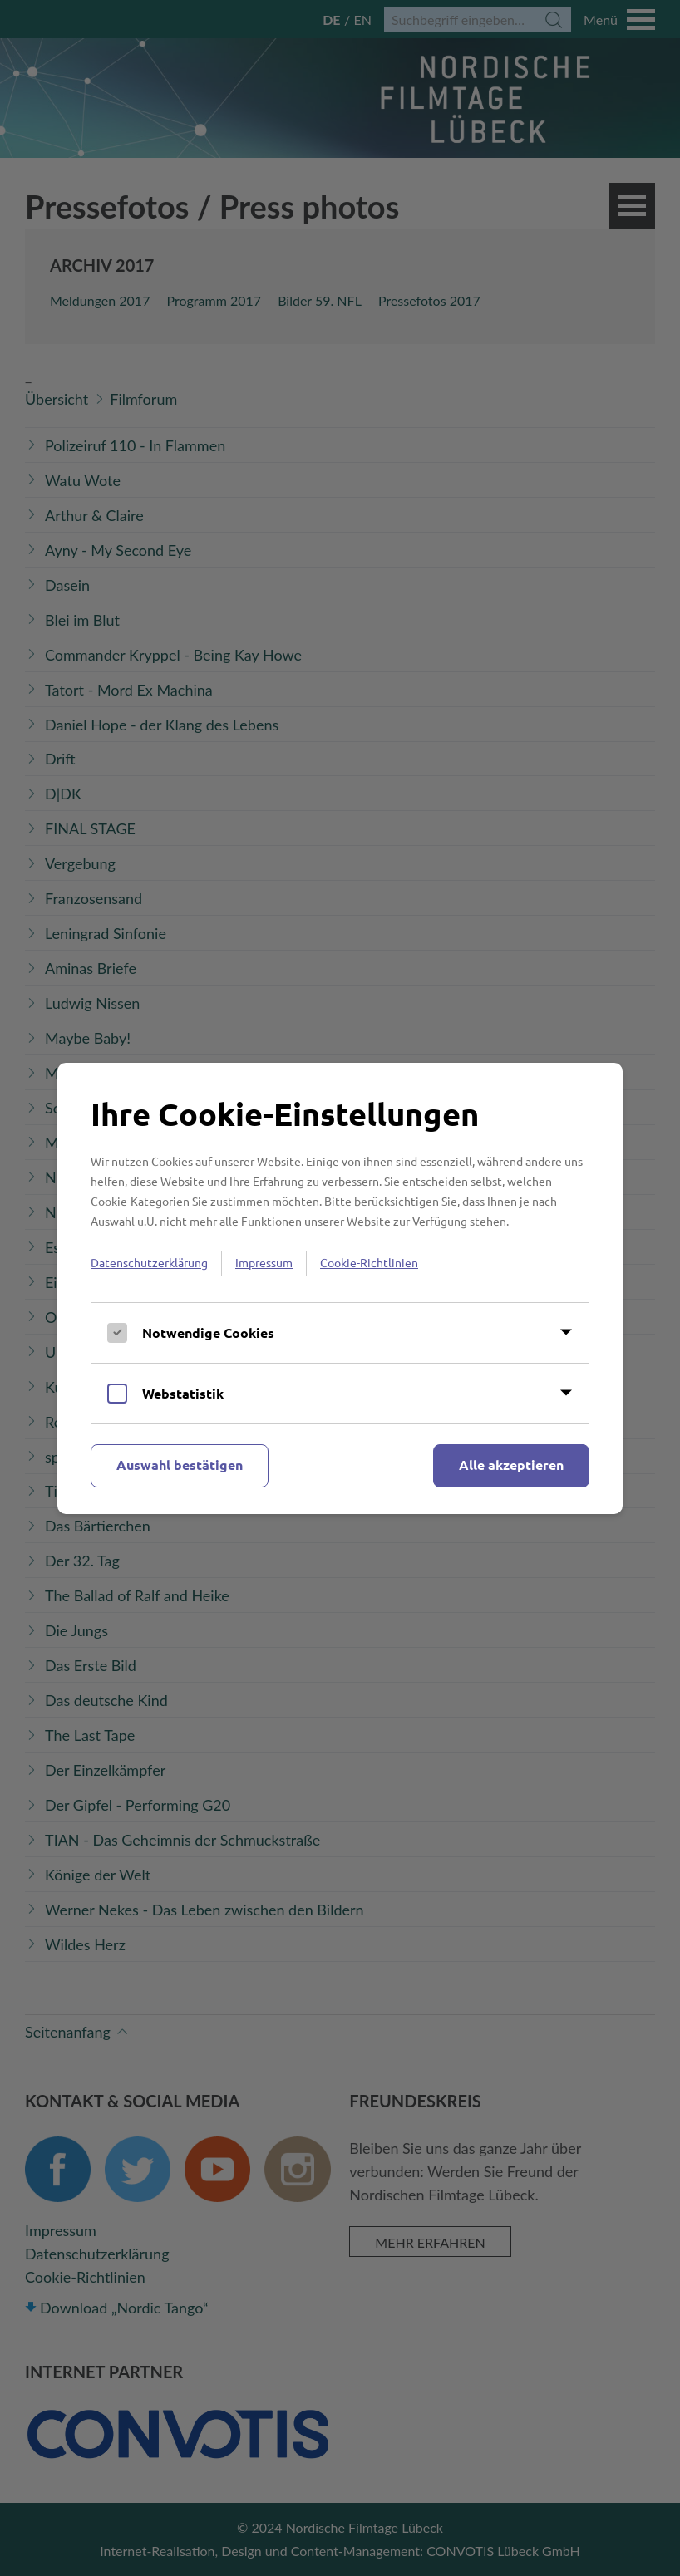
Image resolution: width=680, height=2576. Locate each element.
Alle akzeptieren (511, 1464)
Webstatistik (183, 1393)
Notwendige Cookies (208, 1332)
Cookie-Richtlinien (369, 1262)
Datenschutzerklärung (149, 1262)
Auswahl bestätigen (179, 1464)
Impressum (264, 1262)
